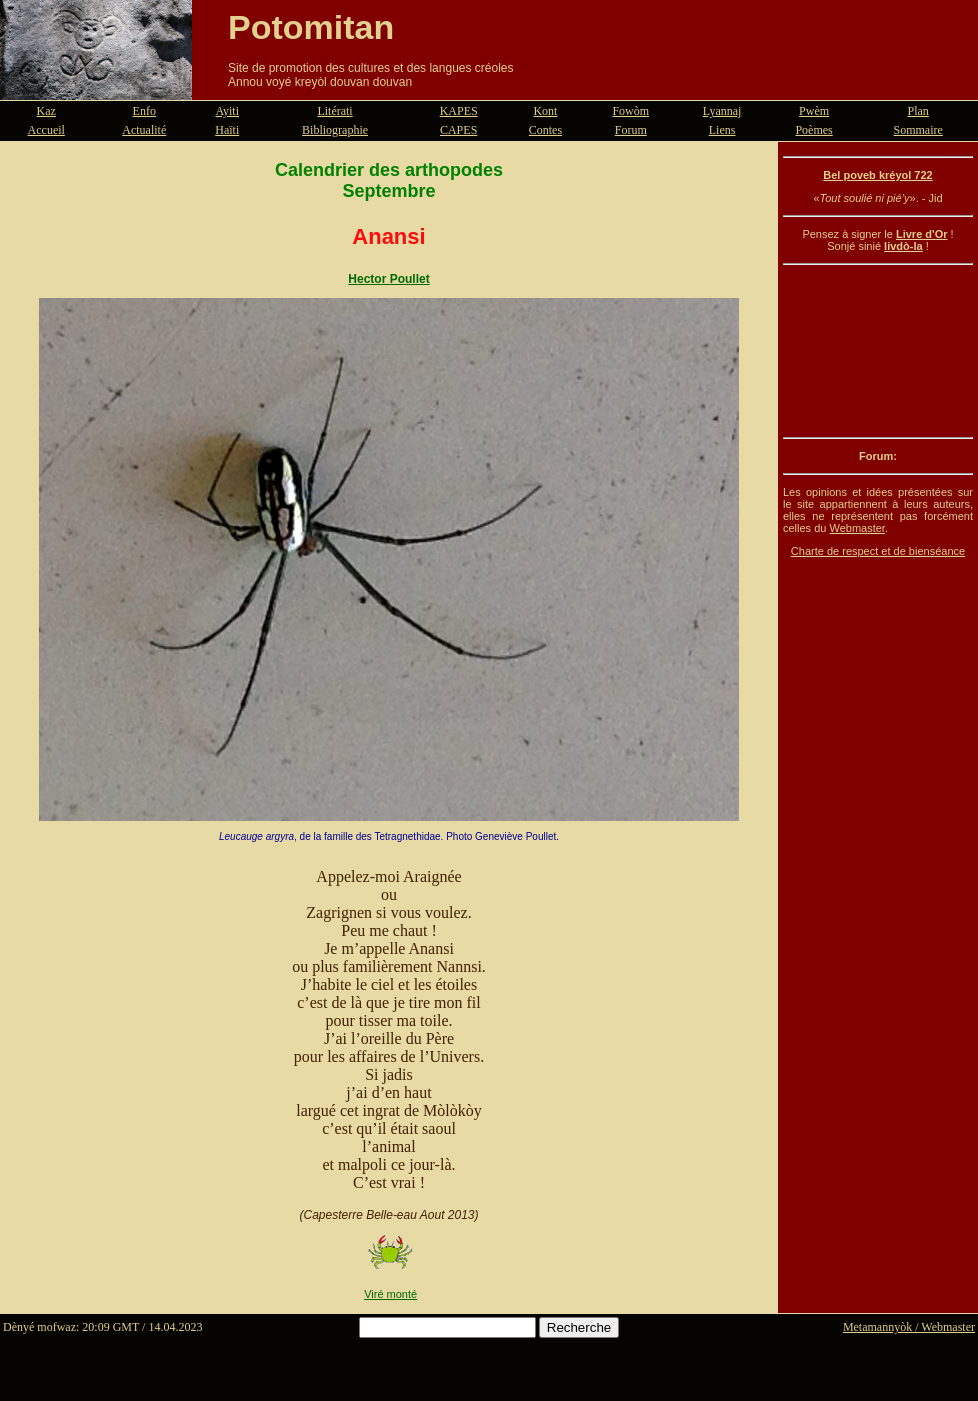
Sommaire (918, 130)
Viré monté (390, 1294)
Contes (545, 130)
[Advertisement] (878, 351)
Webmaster (856, 528)
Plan (918, 111)
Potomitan (311, 27)
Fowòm (630, 111)
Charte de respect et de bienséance (878, 551)
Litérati (334, 111)
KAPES (459, 111)
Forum (631, 130)
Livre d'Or (922, 234)
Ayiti (227, 111)
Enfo (144, 111)
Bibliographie (335, 130)
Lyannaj (722, 111)
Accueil (46, 130)
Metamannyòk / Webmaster (909, 1327)
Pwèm (814, 111)
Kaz (46, 111)
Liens (722, 130)
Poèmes (813, 130)
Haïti (227, 130)
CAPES (458, 130)
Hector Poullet (388, 279)
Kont (545, 111)
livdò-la (903, 246)
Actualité (144, 130)
